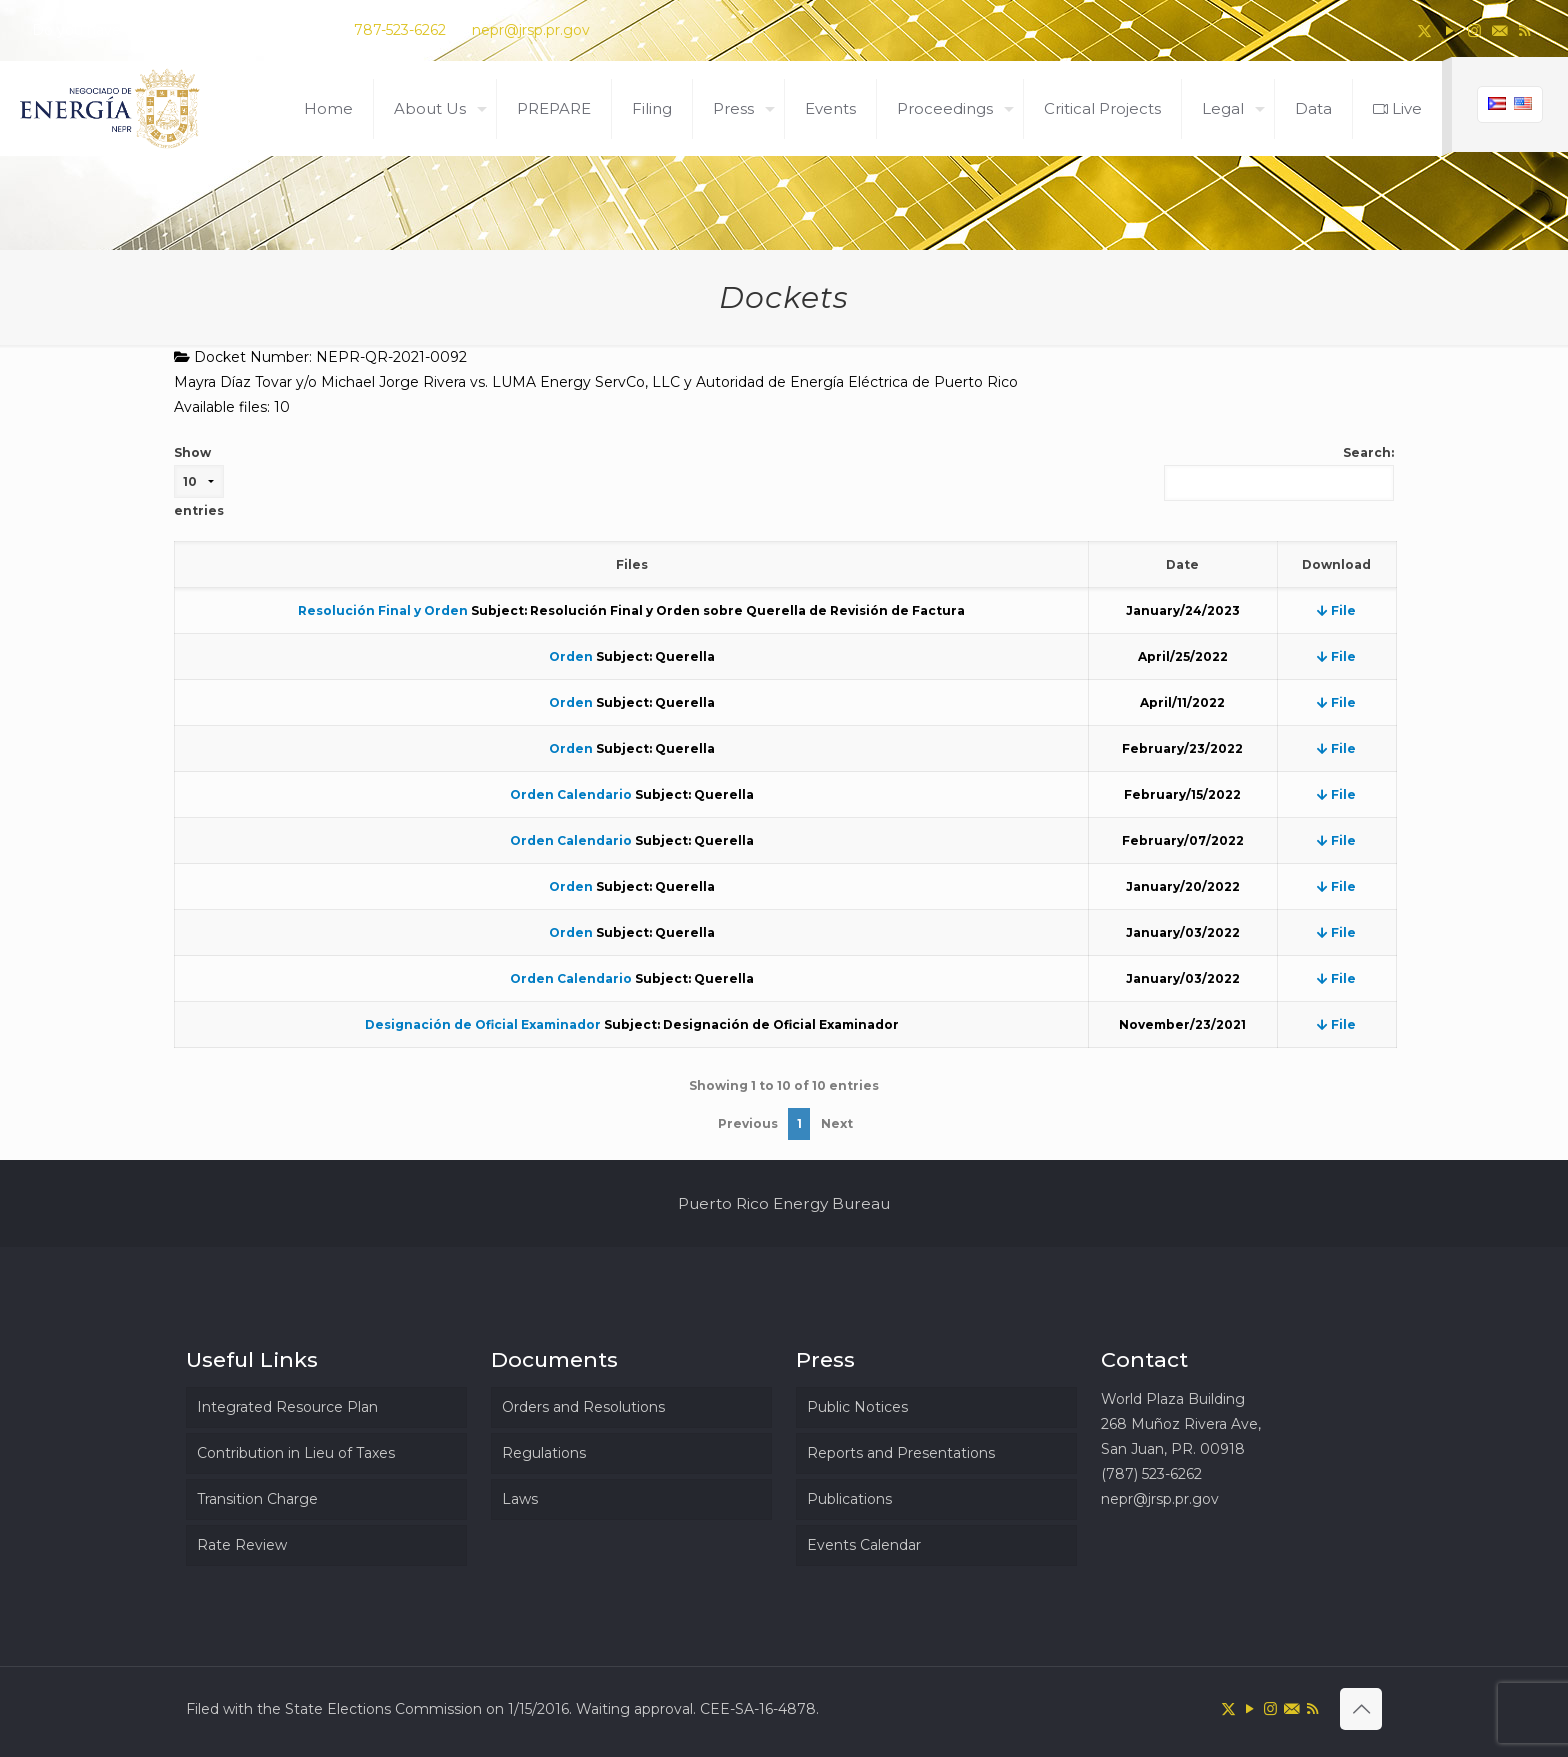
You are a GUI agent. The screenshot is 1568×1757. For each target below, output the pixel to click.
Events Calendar (864, 1545)
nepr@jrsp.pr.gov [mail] (531, 30)
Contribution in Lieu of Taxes (296, 1453)
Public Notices (857, 1407)
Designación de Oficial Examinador (483, 1024)
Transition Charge (257, 1499)
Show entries (199, 481)
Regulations (544, 1453)
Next (837, 1123)
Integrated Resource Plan (287, 1407)
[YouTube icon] (1449, 30)
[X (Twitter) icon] (1424, 30)
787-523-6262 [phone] (400, 30)
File (1336, 610)
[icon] (1499, 30)
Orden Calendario (571, 794)
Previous (748, 1123)
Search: (1279, 473)
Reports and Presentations (901, 1453)
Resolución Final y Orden (383, 610)
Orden (571, 656)
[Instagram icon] (1474, 30)
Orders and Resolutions (583, 1407)
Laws (520, 1499)
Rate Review (242, 1545)
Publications (849, 1499)
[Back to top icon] (1361, 1709)
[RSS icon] (1524, 30)
